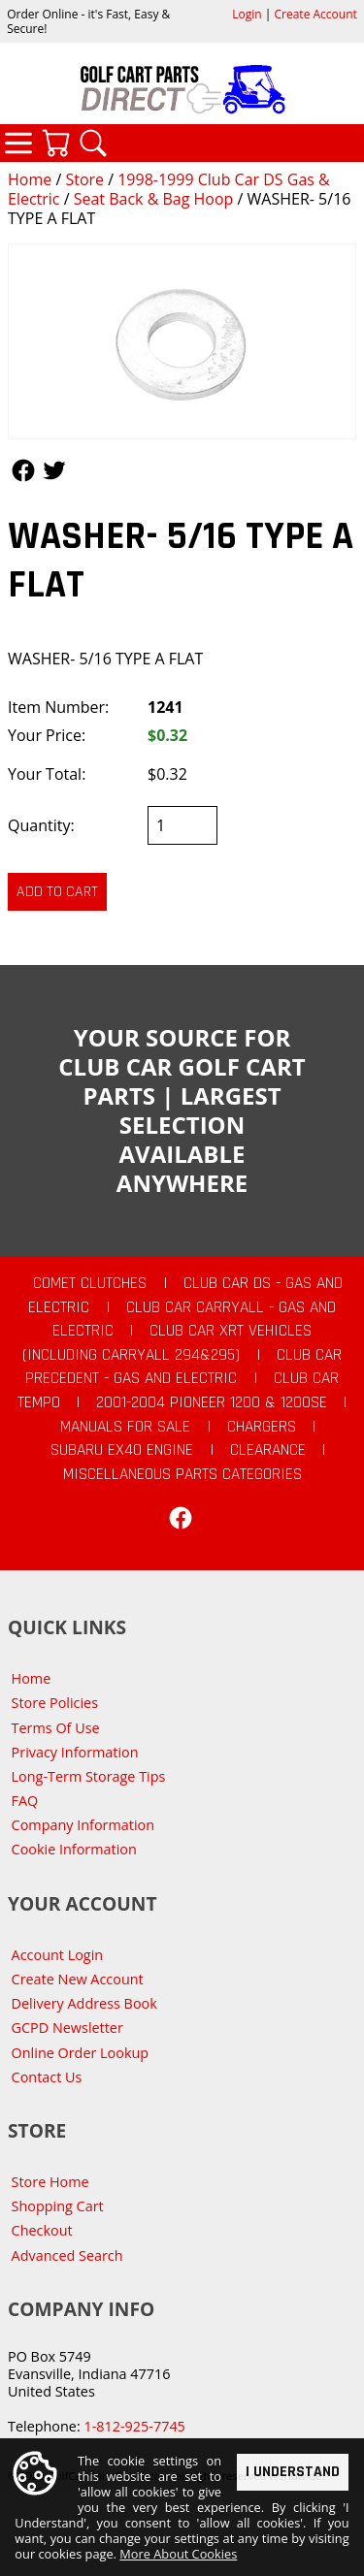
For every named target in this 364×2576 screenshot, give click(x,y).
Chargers (261, 1426)
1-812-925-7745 (133, 2426)
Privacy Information (75, 1752)
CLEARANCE (268, 1450)
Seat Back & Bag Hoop (154, 198)
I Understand (293, 2471)
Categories (18, 142)
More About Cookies (178, 2553)
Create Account (316, 14)
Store (84, 179)
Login (246, 14)
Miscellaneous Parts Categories (182, 1474)
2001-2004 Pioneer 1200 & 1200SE (211, 1402)
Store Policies (55, 1702)
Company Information (83, 1825)
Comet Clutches (90, 1283)
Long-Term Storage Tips (89, 1776)
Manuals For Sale (125, 1426)
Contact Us (47, 2077)
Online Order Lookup (80, 2053)
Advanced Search (67, 2255)
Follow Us (23, 470)
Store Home (50, 2182)
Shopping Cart (58, 2206)
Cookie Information (74, 1849)
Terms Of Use (56, 1728)
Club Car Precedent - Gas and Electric (183, 1367)
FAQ (25, 1800)
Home (29, 179)
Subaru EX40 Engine (121, 1450)
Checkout (42, 2230)
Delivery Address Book (84, 2003)
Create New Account (78, 1979)
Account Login (58, 1955)
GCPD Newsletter (67, 2027)
